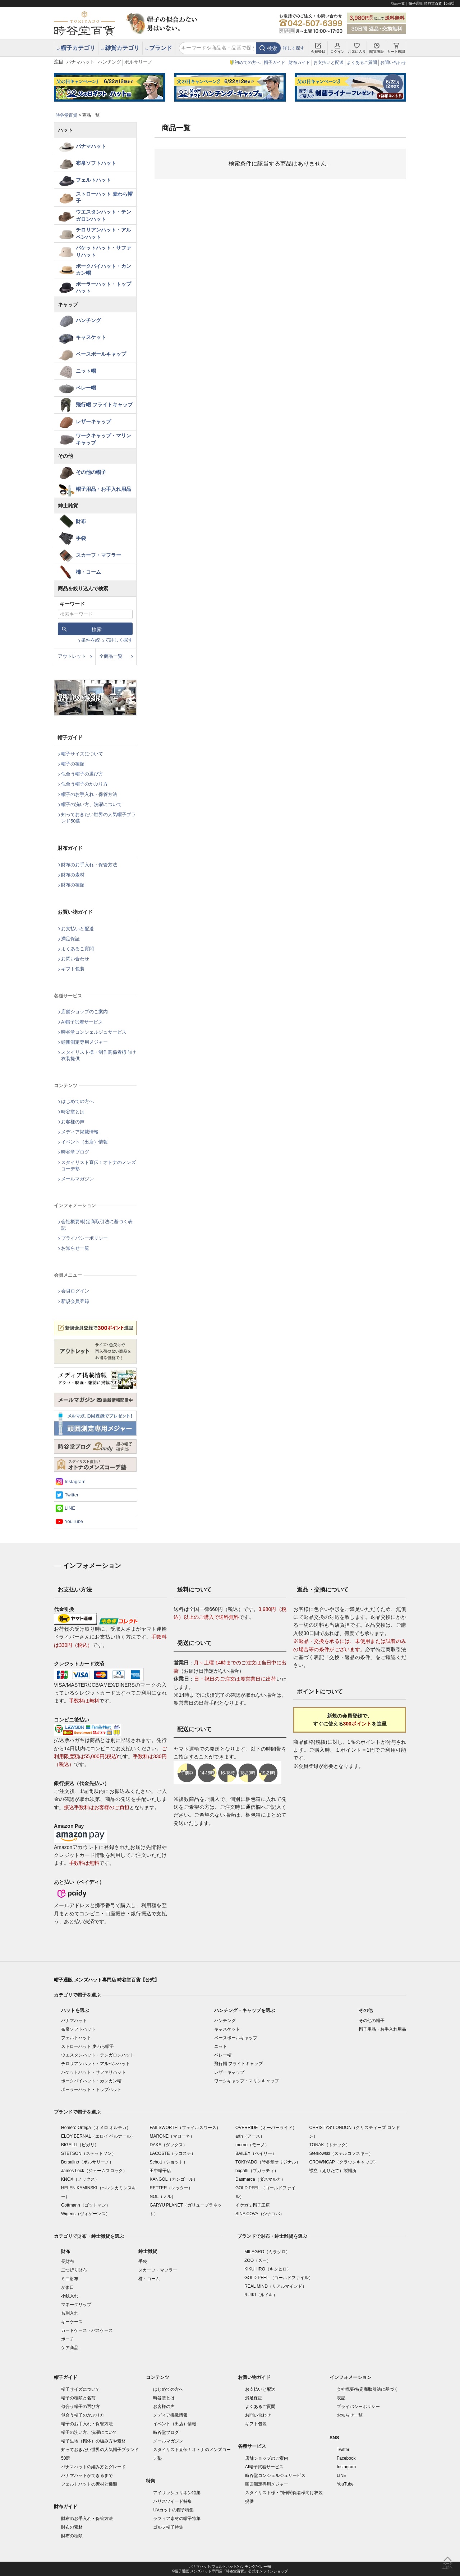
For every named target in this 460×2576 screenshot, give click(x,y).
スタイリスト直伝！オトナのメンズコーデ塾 (98, 1165)
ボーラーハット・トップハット (103, 287)
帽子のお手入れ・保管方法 (89, 794)
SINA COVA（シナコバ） (259, 2213)
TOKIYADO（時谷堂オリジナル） (267, 2162)
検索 (272, 48)
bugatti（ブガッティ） (257, 2170)
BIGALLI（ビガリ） (80, 2144)
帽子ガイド (274, 62)
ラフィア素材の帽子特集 (177, 2518)
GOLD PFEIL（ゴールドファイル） (278, 2277)
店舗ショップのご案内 (84, 1011)
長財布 (67, 2261)
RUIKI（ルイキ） (260, 2294)
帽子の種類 (72, 764)
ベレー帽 (86, 388)
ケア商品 (69, 2347)
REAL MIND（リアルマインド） (275, 2286)
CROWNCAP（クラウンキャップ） (343, 2162)
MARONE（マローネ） (172, 2136)
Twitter (71, 1494)
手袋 (81, 538)
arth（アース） (249, 2136)
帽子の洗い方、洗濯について (91, 804)
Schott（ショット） (169, 2162)
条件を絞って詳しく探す (107, 640)
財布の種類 (72, 885)
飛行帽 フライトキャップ (104, 404)
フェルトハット (93, 180)
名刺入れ (69, 2313)
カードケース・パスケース (87, 2330)
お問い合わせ (393, 62)
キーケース (72, 2321)
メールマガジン (77, 1179)
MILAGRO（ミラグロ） (267, 2251)
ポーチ (67, 2339)
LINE (70, 1508)
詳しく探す (293, 48)
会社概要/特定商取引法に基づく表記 (97, 1225)
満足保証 (70, 938)
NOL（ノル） (163, 2196)
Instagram (75, 1481)
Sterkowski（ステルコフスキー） (341, 2153)
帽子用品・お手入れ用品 (103, 489)
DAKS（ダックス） (168, 2144)
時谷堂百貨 (66, 115)
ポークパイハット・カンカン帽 (103, 269)
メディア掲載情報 (79, 1132)
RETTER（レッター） (171, 2187)
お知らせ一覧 (75, 1248)
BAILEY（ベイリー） (255, 2153)
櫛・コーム (88, 572)
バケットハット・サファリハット (103, 251)
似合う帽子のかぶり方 (84, 784)
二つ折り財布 (74, 2270)
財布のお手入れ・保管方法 (89, 864)
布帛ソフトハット (96, 163)
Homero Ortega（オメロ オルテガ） (96, 2127)
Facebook (346, 2458)
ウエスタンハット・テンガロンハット (103, 215)
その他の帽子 (91, 472)
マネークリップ (76, 2304)
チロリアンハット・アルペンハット (103, 233)
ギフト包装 (72, 969)
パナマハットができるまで (87, 2475)
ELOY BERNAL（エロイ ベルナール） (98, 2136)
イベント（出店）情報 (84, 1142)
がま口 (67, 2287)
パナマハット (80, 62)
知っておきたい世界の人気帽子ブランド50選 (98, 818)
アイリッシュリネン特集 (177, 2492)
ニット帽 (86, 371)
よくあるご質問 (362, 62)
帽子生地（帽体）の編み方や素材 (93, 2441)
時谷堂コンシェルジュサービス (93, 1032)
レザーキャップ (93, 421)
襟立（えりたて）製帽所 (332, 2170)
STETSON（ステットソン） (88, 2153)
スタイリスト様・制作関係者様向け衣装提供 (98, 1055)
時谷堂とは (72, 1111)
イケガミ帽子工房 (252, 2205)
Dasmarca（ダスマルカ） (260, 2179)
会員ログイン (75, 1291)
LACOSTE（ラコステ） (173, 2153)
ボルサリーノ (138, 62)
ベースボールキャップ (101, 354)
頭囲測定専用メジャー (84, 1042)
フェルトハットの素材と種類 (89, 2484)
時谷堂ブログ (75, 1152)
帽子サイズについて (82, 753)
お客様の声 (72, 1121)
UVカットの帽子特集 (173, 2509)
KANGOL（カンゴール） (174, 2179)
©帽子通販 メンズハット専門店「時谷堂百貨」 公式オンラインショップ (230, 2571)
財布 (81, 521)
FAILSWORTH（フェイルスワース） (185, 2127)
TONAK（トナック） (329, 2144)
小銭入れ (69, 2295)
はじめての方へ (77, 1101)
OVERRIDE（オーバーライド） (266, 2127)
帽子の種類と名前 (78, 2397)
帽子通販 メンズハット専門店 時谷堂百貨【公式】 (106, 1980)
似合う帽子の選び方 (82, 774)
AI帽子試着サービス (82, 1022)
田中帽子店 (160, 2170)
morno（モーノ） (252, 2144)
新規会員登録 (75, 1301)
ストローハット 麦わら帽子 (104, 197)
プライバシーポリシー (84, 1238)
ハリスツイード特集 (172, 2501)
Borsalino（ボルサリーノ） (87, 2162)
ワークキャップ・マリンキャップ (103, 439)
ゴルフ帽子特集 (168, 2527)
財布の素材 (72, 874)
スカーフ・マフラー (98, 555)
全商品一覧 (111, 656)
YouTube (74, 1521)
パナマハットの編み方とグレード (93, 2466)
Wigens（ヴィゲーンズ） (85, 2213)
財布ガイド (299, 62)
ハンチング (109, 62)
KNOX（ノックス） (80, 2179)
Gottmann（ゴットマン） (85, 2205)
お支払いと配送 (328, 62)
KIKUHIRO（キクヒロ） (267, 2269)
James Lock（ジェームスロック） (94, 2170)
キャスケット (91, 337)
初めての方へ (248, 62)
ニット (220, 2046)
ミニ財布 (69, 2278)
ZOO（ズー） (257, 2260)
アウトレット (72, 656)
